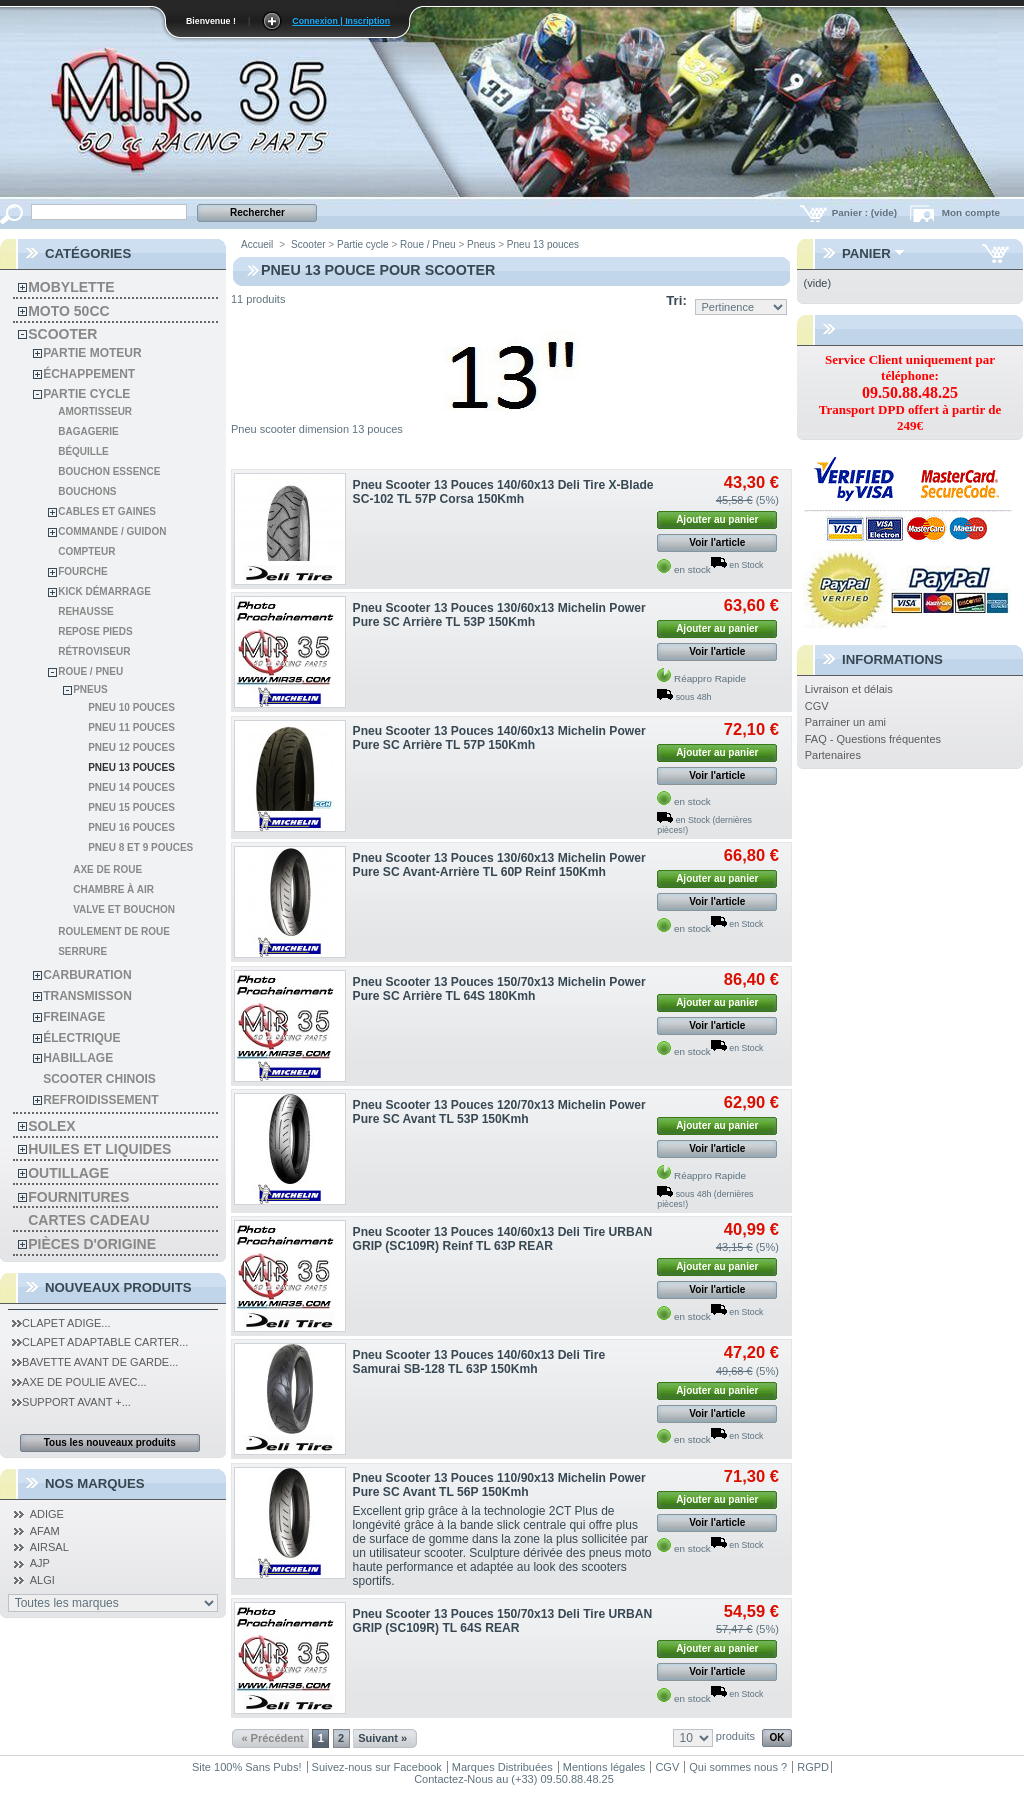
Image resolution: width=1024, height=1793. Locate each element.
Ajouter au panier (717, 519)
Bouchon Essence (109, 471)
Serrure (82, 951)
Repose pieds (95, 631)
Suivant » (382, 1738)
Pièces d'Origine (92, 1244)
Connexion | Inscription (341, 21)
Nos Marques (95, 1483)
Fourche (82, 571)
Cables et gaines (107, 511)
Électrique (81, 1038)
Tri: (676, 300)
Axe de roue (107, 869)
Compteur (86, 551)
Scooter (62, 334)
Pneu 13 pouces (131, 767)
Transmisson (87, 996)
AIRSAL (49, 1547)
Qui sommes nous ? (738, 1767)
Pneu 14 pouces (131, 787)
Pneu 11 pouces (131, 727)
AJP (40, 1563)
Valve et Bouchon (124, 909)
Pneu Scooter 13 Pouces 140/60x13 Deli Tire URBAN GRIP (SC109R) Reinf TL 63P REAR (503, 1239)
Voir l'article (717, 542)
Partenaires (833, 755)
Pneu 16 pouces (131, 827)
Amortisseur (95, 411)
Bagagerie (88, 431)
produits (735, 1736)
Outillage (68, 1173)
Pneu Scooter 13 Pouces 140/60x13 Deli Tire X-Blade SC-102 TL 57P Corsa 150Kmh (503, 492)
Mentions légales (604, 1767)
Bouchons (87, 491)
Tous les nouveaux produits (110, 1442)
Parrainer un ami (845, 722)
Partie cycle (86, 394)
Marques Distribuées (502, 1767)
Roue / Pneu (90, 671)
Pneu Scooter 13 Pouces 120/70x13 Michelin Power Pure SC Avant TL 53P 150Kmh (499, 1112)
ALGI (42, 1580)
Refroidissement (100, 1100)
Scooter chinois (99, 1079)
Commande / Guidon (112, 531)
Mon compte (971, 212)
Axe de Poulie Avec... (79, 1382)
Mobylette (71, 287)
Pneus (90, 689)
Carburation (87, 975)
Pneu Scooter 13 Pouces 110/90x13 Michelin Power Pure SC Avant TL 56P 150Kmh (499, 1485)
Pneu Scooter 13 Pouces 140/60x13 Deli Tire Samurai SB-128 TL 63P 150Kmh (479, 1362)
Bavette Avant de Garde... (95, 1362)
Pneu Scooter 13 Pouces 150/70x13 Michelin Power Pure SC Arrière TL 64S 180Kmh (499, 989)
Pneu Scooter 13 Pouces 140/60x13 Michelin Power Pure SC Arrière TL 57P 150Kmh (499, 738)
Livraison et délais (849, 689)
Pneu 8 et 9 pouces (140, 847)
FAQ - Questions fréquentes (873, 739)
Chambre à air (113, 889)
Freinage (74, 1017)
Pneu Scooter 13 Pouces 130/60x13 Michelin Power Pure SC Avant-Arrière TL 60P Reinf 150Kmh (499, 865)
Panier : (866, 212)
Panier (866, 253)
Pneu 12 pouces (131, 747)
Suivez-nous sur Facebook (377, 1767)
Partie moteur (92, 353)
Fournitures (78, 1197)
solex (51, 1126)
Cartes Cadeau (88, 1220)
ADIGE (47, 1514)
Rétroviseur (94, 651)
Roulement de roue (114, 931)
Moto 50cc (68, 311)
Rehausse (86, 611)
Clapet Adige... (61, 1323)
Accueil (257, 244)
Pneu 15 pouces (131, 807)
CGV (817, 706)
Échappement (89, 374)
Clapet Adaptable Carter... (100, 1342)
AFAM (45, 1531)
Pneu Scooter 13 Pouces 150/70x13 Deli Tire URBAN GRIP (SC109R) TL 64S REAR (503, 1621)
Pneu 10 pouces (131, 707)
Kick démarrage (104, 591)
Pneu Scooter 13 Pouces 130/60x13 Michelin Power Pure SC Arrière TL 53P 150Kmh (499, 615)
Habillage (78, 1058)
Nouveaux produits (118, 1287)
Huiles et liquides (99, 1149)
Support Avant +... (71, 1402)
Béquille (83, 451)
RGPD (813, 1767)
